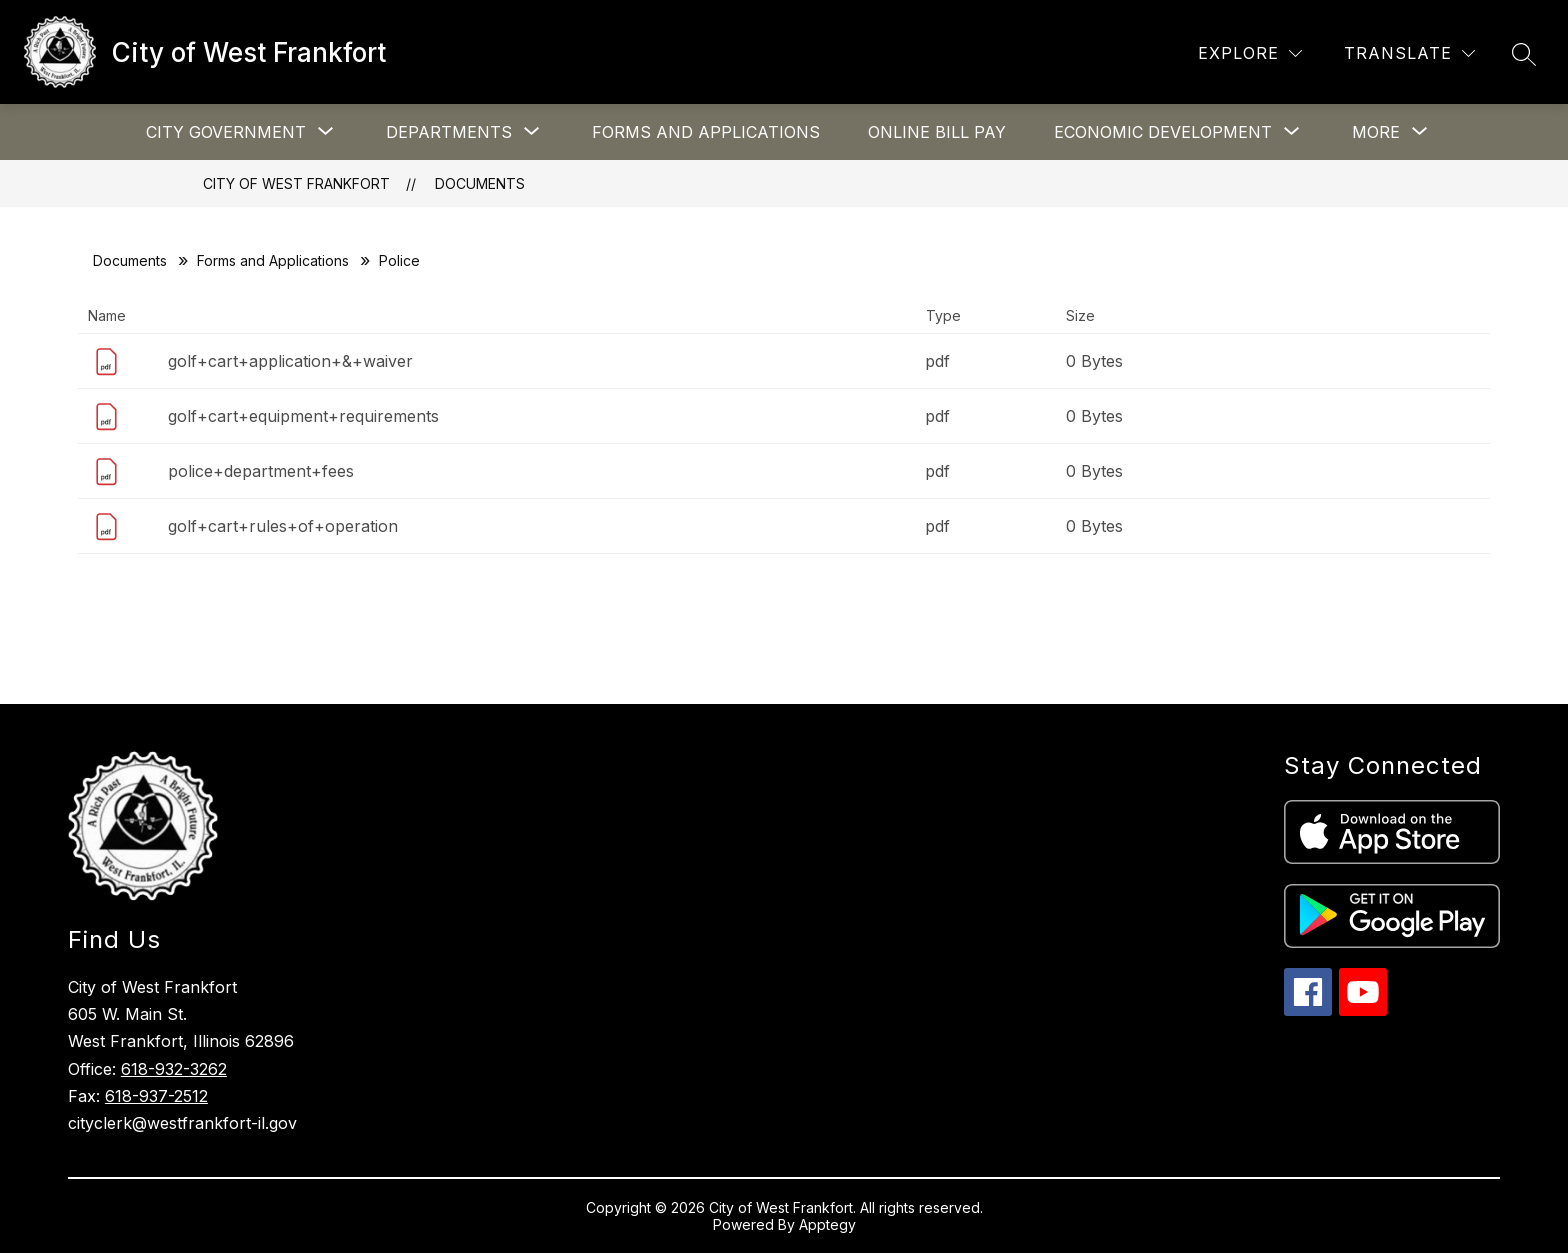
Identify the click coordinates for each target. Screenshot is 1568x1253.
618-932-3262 (174, 1069)
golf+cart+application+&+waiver (290, 361)
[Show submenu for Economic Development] (1163, 132)
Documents (480, 183)
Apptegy (827, 1224)
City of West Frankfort (296, 183)
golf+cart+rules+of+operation (283, 526)
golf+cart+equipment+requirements (303, 416)
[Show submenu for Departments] (449, 132)
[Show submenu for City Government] (226, 132)
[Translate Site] (1409, 53)
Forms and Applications (706, 132)
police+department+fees (261, 471)
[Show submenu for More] (1376, 132)
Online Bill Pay (937, 132)
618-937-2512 (156, 1096)
